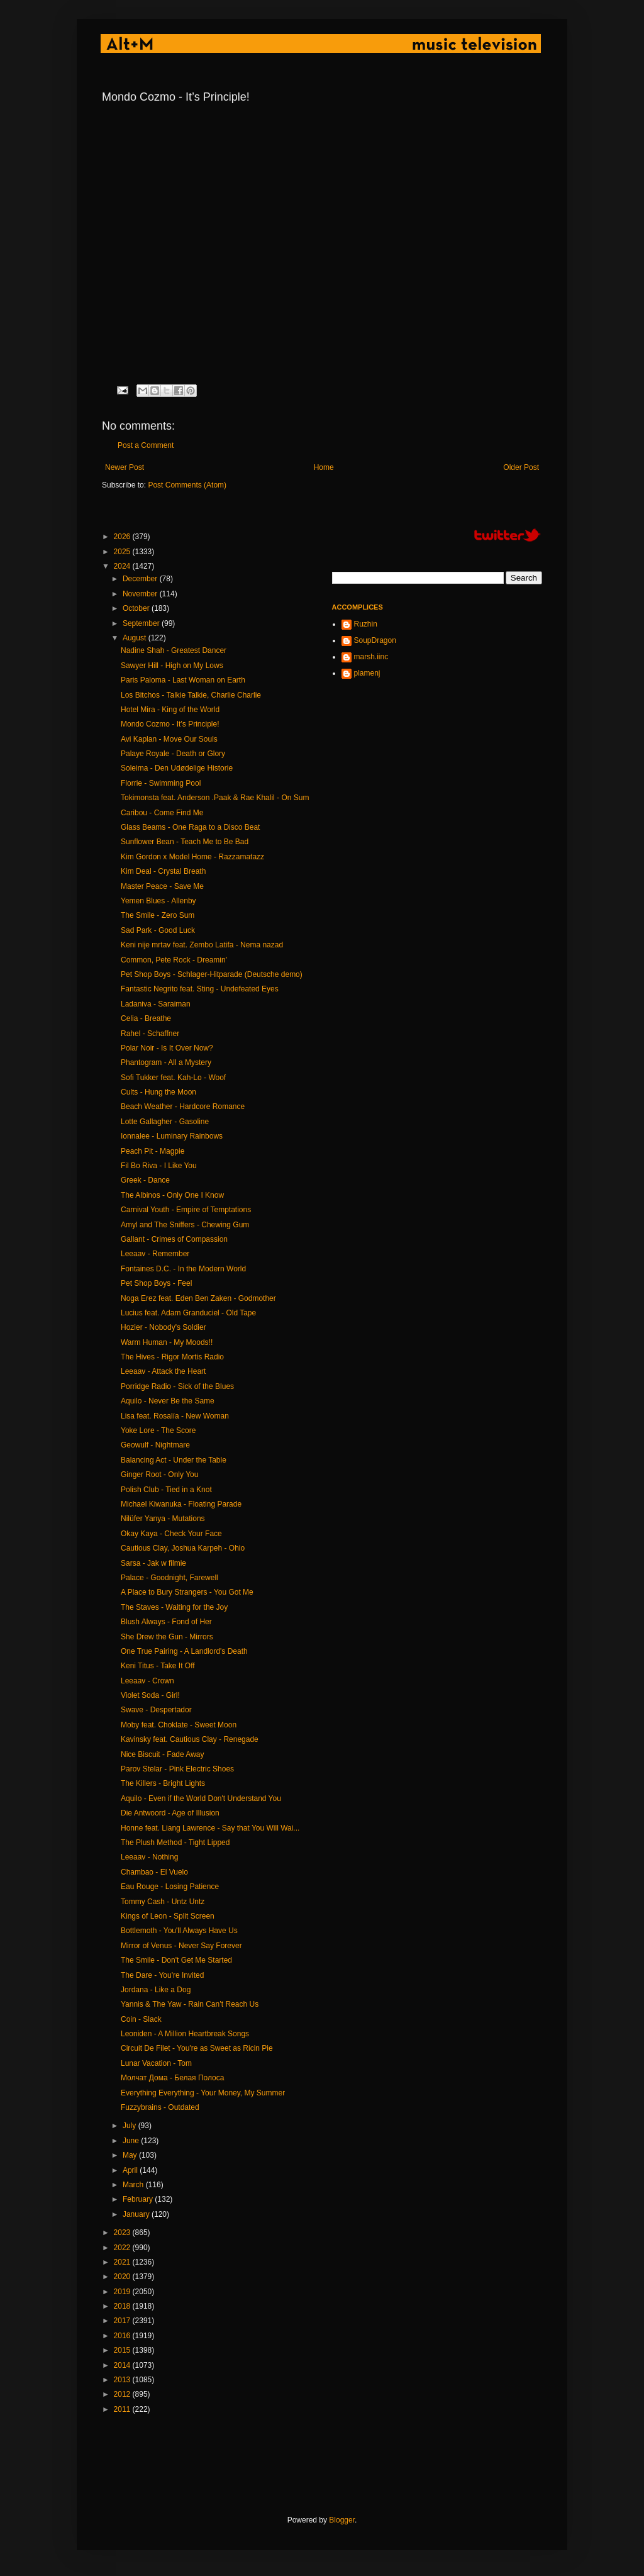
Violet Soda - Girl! (150, 1695)
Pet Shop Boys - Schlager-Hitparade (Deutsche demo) (212, 974)
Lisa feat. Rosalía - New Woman (175, 1416)
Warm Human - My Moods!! (167, 1342)
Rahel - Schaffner (150, 1033)
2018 (123, 2306)
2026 (123, 536)
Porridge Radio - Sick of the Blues (177, 1386)
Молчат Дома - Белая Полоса (172, 2077)
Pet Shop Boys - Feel (156, 1283)
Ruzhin (365, 624)
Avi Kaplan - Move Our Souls (169, 739)
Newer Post (124, 467)
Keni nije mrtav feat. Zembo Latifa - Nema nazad (202, 944)
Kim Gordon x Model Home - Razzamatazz (192, 856)
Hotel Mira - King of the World (170, 709)
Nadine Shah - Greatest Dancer (173, 650)
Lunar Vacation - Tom (156, 2063)
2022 (123, 2247)
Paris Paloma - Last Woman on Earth (183, 680)
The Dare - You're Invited (162, 1975)
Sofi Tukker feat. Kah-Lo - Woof (173, 1077)
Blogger (342, 2520)
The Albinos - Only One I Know (172, 1195)
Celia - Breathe (146, 1018)
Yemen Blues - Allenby (158, 900)
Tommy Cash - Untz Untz (162, 1901)
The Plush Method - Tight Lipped (175, 1842)
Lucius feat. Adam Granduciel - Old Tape (188, 1312)
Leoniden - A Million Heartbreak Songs (185, 2033)
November (141, 593)
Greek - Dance (145, 1180)
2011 (123, 2409)
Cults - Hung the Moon (158, 1092)
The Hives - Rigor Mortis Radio (172, 1356)
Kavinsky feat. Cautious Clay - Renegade (189, 1739)
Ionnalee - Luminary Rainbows (172, 1136)
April (131, 2170)
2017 (123, 2320)
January (137, 2214)
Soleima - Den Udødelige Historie (177, 768)
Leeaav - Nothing (149, 1857)
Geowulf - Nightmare (155, 1445)
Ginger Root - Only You (159, 1474)
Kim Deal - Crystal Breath (163, 871)
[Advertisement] (331, 2464)
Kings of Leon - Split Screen (167, 1916)
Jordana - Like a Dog (156, 1989)
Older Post (521, 467)
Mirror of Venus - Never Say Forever (181, 1945)
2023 (123, 2232)
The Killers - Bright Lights (163, 1783)
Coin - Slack (141, 2019)
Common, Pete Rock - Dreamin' (174, 960)
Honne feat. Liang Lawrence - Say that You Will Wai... (210, 1828)
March (134, 2184)
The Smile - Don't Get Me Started (176, 1960)
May (131, 2155)
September (142, 623)
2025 (123, 551)
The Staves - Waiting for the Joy (174, 1607)
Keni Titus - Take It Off (158, 1665)
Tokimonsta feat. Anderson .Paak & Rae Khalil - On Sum (215, 797)
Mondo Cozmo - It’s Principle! (170, 724)
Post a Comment (146, 445)
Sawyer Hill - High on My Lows (172, 665)
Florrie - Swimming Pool (161, 783)
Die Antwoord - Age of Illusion (170, 1813)
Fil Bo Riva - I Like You (159, 1165)
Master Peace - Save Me (162, 886)
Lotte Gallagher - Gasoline (165, 1121)
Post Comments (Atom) (187, 485)
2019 (123, 2291)
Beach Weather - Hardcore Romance (183, 1106)
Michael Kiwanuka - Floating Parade (181, 1504)
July (130, 2125)
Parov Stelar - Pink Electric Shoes (177, 1769)
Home (324, 467)
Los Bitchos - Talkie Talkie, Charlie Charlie (191, 695)
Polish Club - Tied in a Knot (166, 1489)
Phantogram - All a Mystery (166, 1062)
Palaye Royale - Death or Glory (173, 753)
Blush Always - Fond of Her (166, 1621)
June (132, 2140)
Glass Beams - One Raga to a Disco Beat (190, 827)
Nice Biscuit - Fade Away (162, 1754)
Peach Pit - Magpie (152, 1151)
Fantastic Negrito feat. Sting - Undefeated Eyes (200, 988)
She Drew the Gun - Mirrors (167, 1636)
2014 (123, 2365)
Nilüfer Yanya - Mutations (163, 1518)
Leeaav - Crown (147, 1680)
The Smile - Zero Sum (157, 915)
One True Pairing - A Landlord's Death (184, 1651)
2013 (123, 2379)
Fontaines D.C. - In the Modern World (183, 1268)
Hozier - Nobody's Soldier (163, 1327)
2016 (123, 2335)
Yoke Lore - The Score (158, 1430)
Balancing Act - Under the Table (173, 1460)
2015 (123, 2350)
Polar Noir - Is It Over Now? (167, 1048)
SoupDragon (375, 640)
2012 (123, 2394)
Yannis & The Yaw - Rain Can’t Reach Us (189, 2004)
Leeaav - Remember (155, 1253)
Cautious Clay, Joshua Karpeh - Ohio (183, 1548)
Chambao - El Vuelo (154, 1872)
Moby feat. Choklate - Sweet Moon (178, 1724)
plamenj (367, 673)
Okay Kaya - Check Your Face (171, 1533)
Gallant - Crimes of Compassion (174, 1239)
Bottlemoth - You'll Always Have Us (179, 1930)
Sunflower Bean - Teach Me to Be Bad (184, 841)
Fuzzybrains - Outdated (160, 2107)
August (135, 637)
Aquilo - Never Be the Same (167, 1401)
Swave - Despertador (156, 1709)
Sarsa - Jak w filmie (153, 1563)
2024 (123, 566)
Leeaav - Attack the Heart (163, 1371)
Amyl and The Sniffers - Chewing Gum (185, 1224)
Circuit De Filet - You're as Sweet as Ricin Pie (197, 2048)
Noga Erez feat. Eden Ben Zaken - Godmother (198, 1298)
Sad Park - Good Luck (158, 930)
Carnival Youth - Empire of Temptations (186, 1209)
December (141, 578)
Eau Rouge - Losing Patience (170, 1886)
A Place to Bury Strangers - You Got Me (187, 1592)
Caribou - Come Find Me (162, 812)
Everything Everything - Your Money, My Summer (203, 2092)
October (137, 608)
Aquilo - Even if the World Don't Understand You (201, 1798)
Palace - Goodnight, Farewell (169, 1577)
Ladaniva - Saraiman (156, 1004)
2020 (123, 2276)
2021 (123, 2262)
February (139, 2199)
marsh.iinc (371, 656)
